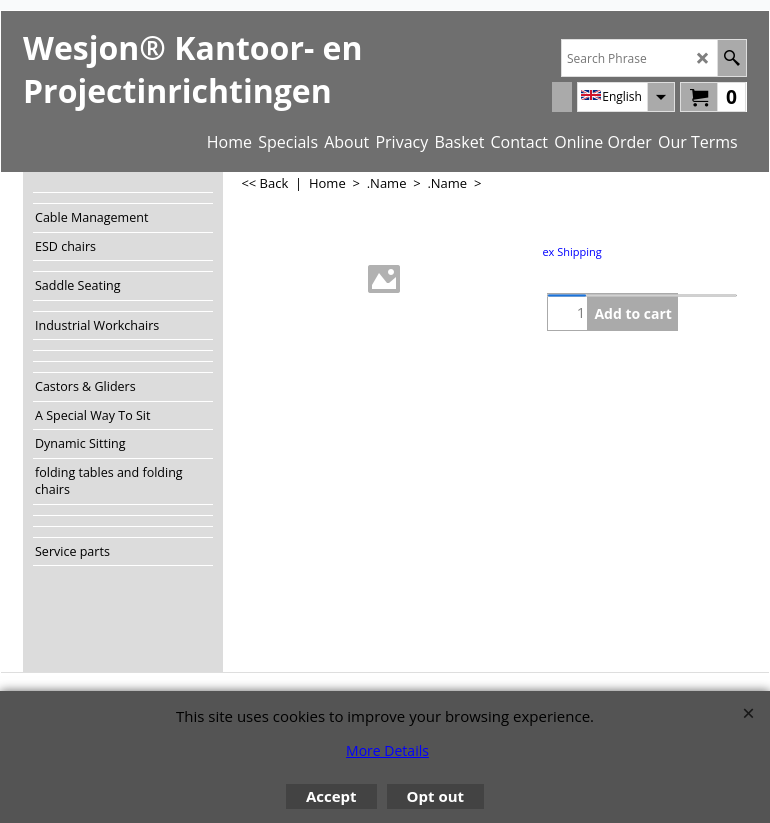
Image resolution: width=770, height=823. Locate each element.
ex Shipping (571, 251)
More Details (387, 750)
